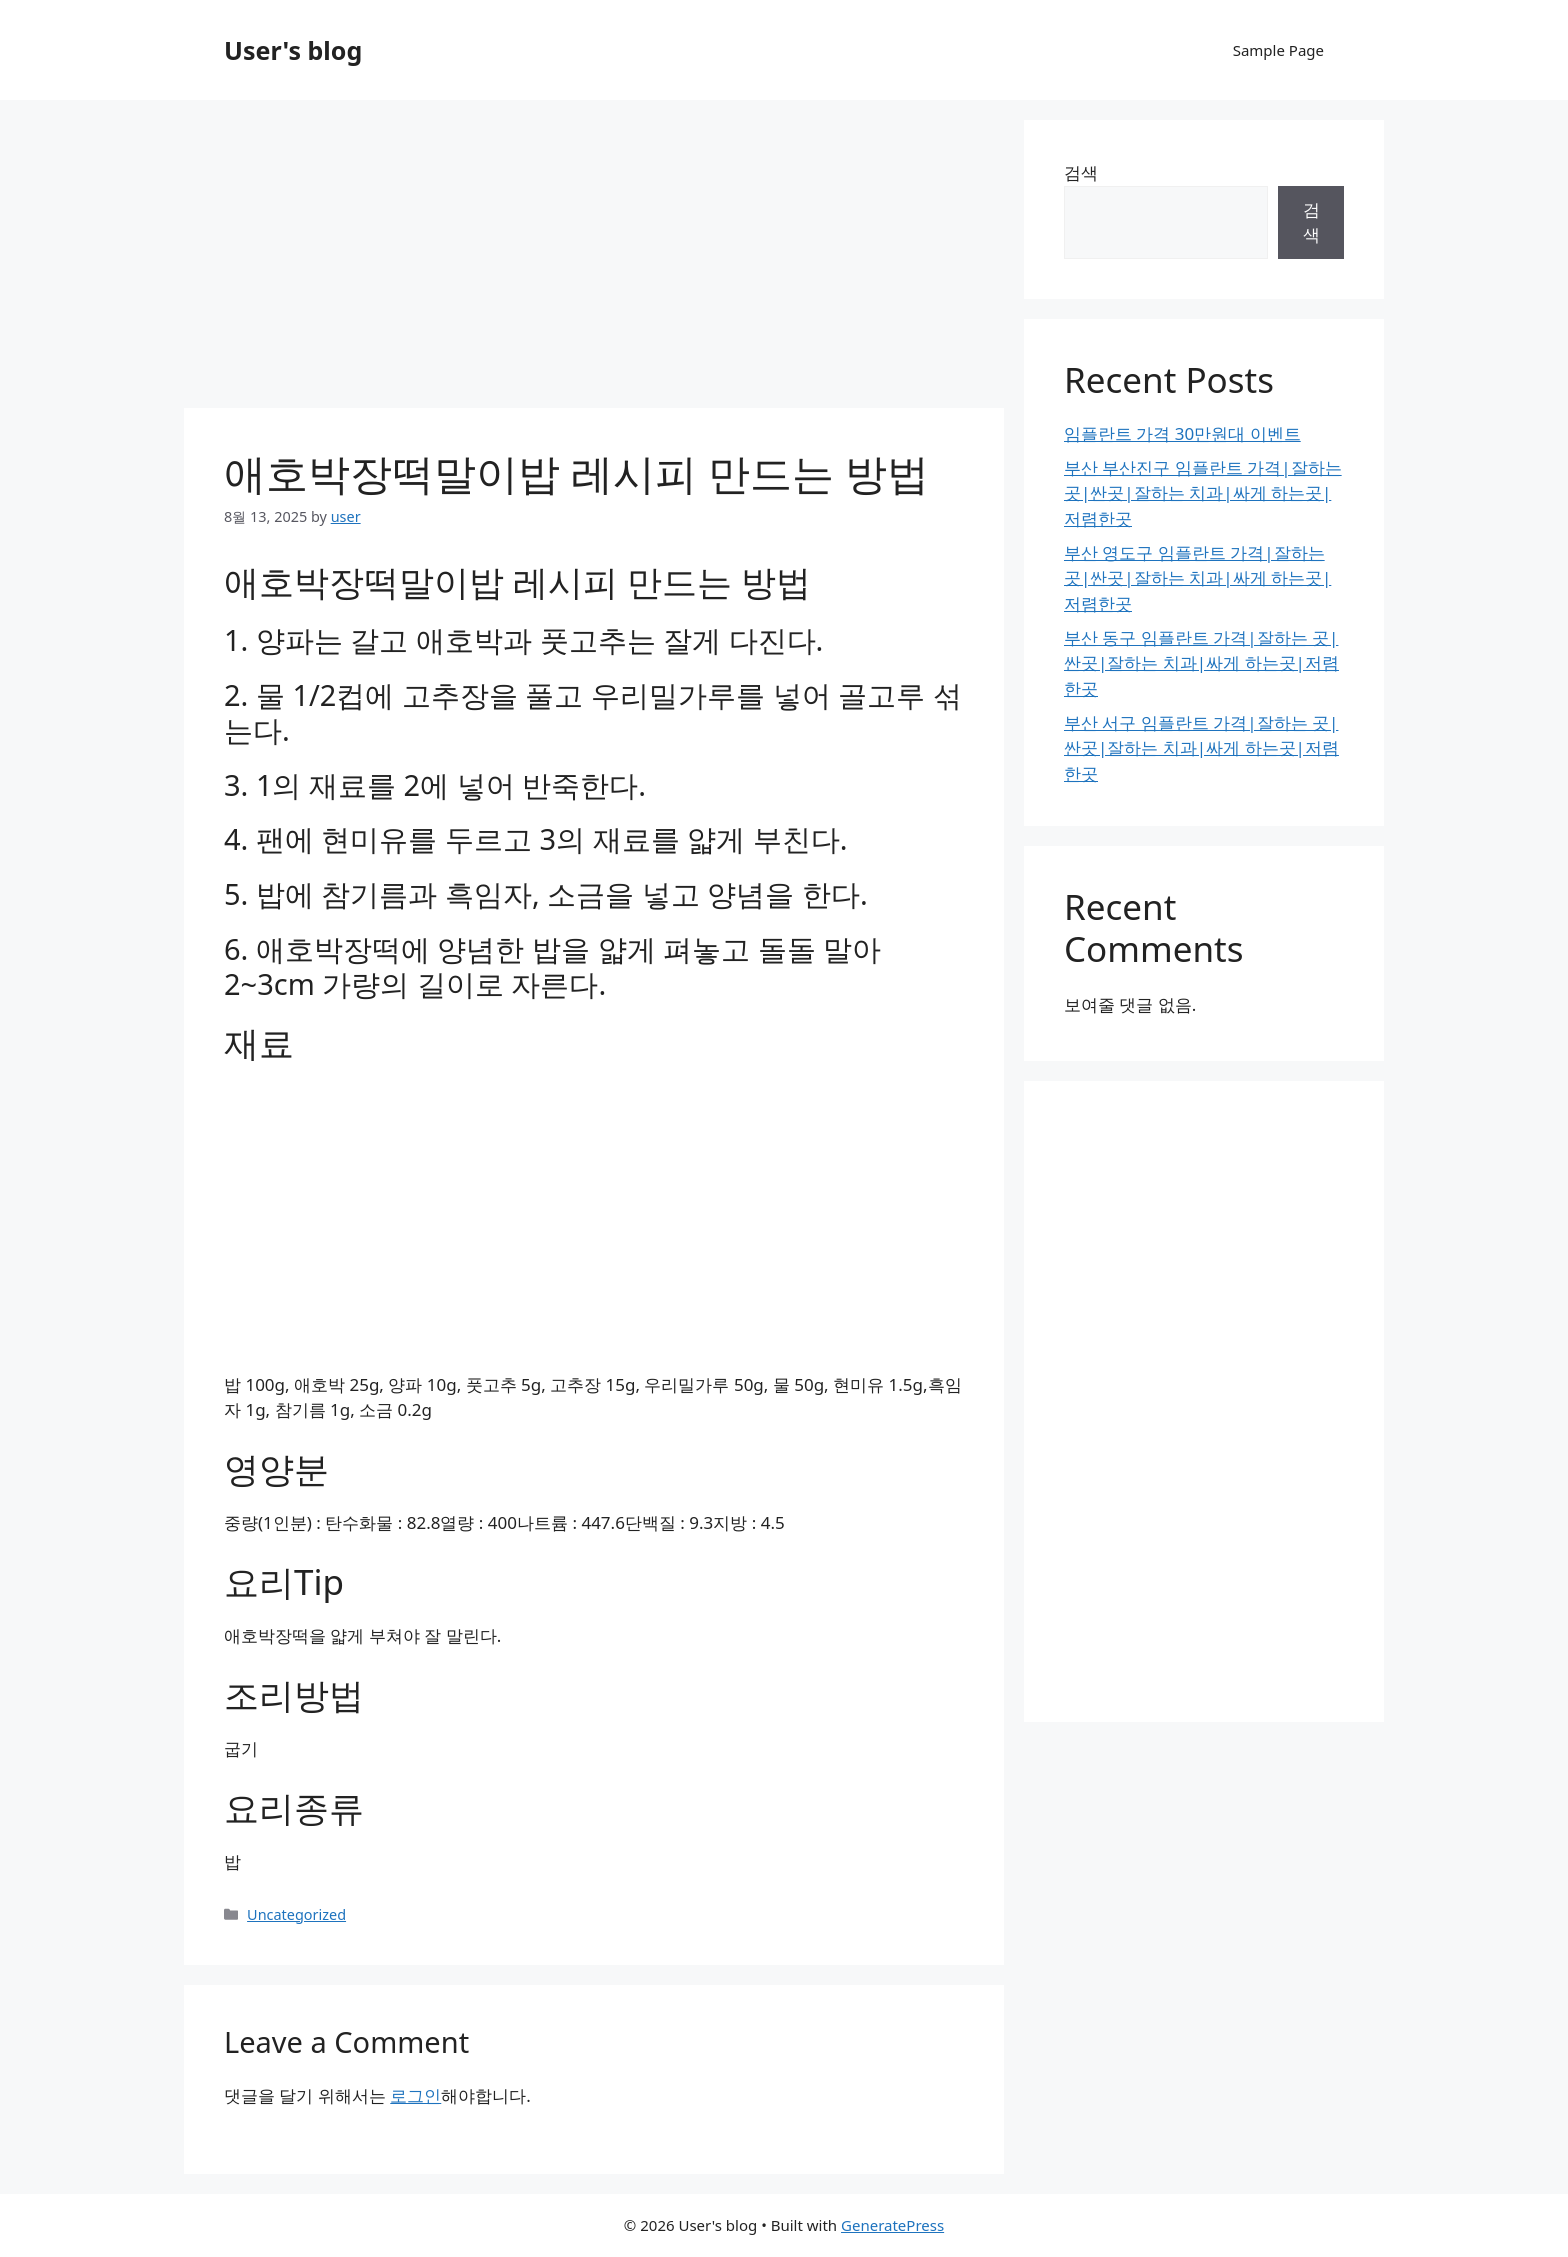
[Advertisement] (594, 260)
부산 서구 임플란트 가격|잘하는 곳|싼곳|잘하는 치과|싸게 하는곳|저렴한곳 (1201, 748)
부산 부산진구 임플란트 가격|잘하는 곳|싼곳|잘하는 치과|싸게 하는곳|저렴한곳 (1203, 493)
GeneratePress (892, 2225)
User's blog (293, 50)
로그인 (415, 2095)
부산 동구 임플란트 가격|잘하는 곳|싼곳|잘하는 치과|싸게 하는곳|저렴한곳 (1201, 663)
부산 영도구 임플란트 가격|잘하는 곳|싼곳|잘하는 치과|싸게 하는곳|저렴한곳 (1197, 578)
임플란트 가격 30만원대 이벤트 (1182, 433)
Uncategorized (296, 1914)
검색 (1081, 172)
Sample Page (1278, 50)
